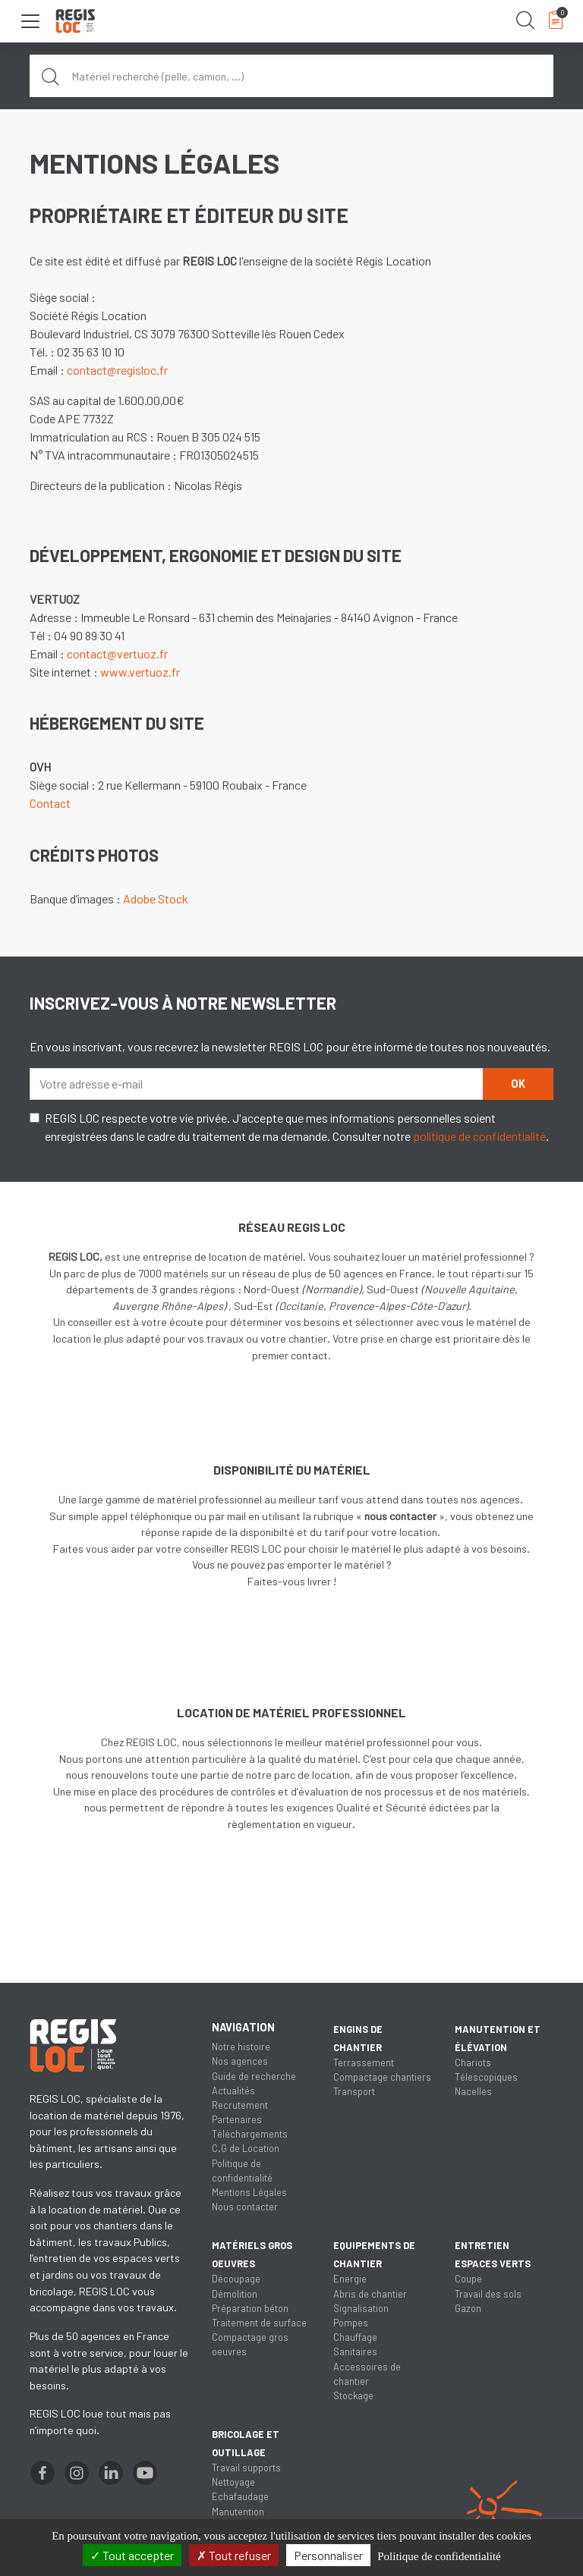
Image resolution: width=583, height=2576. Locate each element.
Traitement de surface (259, 2323)
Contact (50, 803)
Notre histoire (241, 2046)
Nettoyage (233, 2482)
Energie (350, 2279)
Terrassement (363, 2062)
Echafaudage (240, 2496)
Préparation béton (250, 2308)
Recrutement (240, 2105)
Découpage (236, 2279)
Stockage (353, 2395)
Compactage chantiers (382, 2077)
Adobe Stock (155, 898)
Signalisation (361, 2308)
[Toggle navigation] (30, 21)
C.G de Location (245, 2148)
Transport (354, 2091)
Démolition (234, 2294)
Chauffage (355, 2337)
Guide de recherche (254, 2076)
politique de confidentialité (479, 1136)
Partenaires (237, 2119)
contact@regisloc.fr (117, 370)
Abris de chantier (370, 2294)
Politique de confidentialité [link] (438, 2556)
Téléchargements (250, 2134)
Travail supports (246, 2467)
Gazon (468, 2308)
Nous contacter (245, 2207)
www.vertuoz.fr (140, 671)
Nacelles (473, 2091)
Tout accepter (132, 2555)
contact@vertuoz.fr (117, 653)
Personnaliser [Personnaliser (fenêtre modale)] (328, 2555)
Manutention (238, 2511)
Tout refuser (234, 2555)
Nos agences (240, 2061)
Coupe (468, 2279)
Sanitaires (355, 2351)
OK (518, 1083)
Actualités (233, 2090)
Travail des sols (488, 2294)
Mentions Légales (249, 2192)
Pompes (350, 2323)
